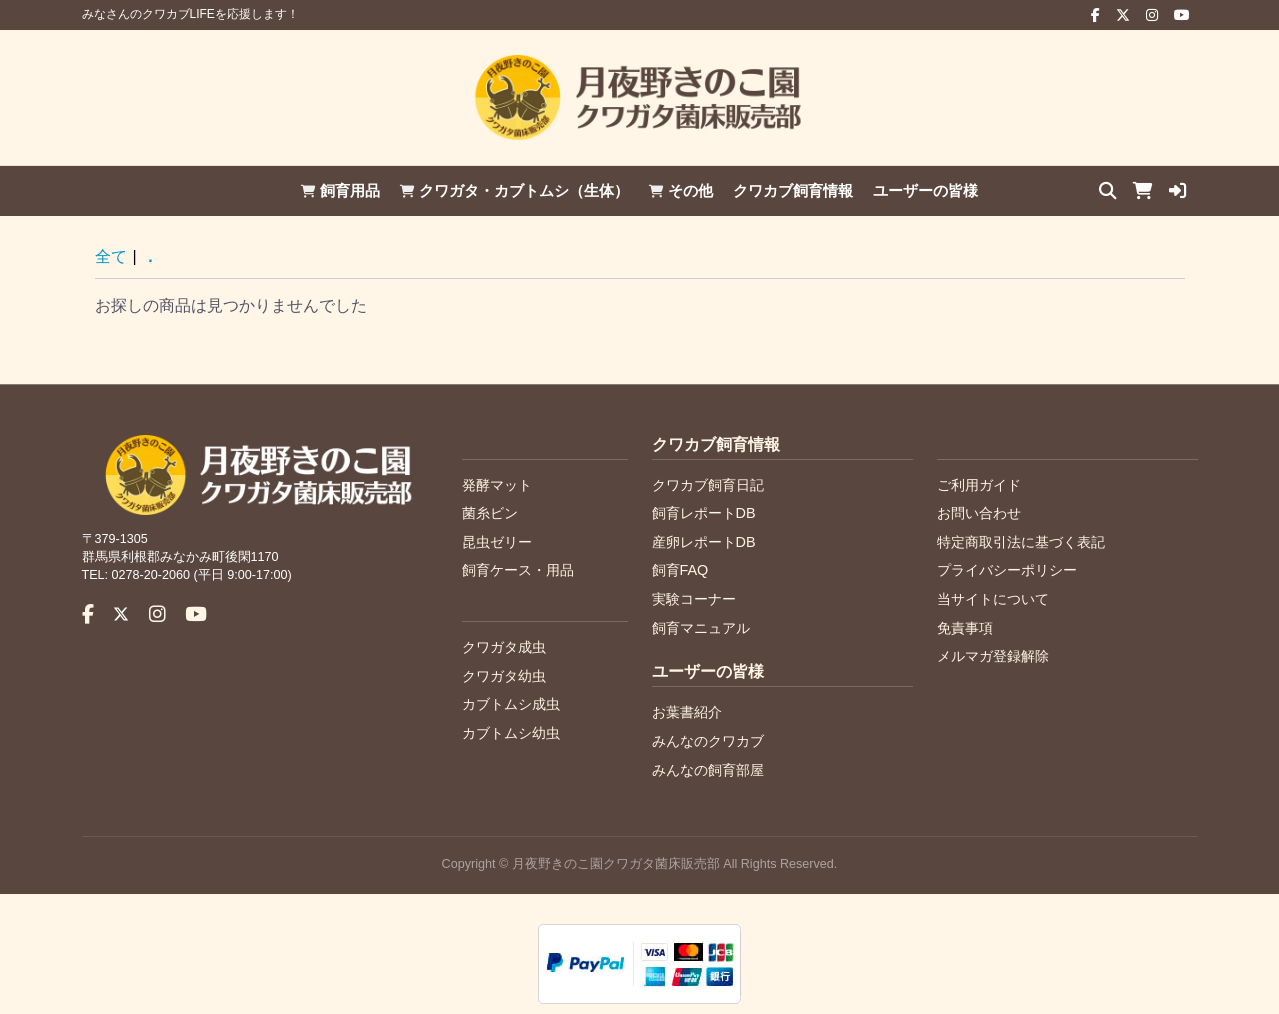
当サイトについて (993, 599)
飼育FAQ (680, 570)
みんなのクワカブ (708, 741)
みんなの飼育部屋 (708, 770)
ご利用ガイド (979, 485)
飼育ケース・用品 (518, 570)
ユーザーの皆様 (925, 190)
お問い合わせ (979, 513)
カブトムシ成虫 (511, 704)
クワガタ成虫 (504, 647)
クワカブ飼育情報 (793, 190)
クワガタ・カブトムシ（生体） (514, 190)
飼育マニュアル (701, 628)
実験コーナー (694, 599)
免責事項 (965, 628)
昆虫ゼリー (497, 542)
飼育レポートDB (704, 513)
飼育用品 (340, 190)
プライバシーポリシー (1007, 570)
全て (111, 256)
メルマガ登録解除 (993, 656)
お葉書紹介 (687, 712)
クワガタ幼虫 (504, 676)
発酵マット (497, 485)
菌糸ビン (490, 513)
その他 (681, 190)
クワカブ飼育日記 (708, 485)
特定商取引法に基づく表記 (1021, 542)
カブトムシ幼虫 (511, 733)
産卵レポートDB (704, 542)
